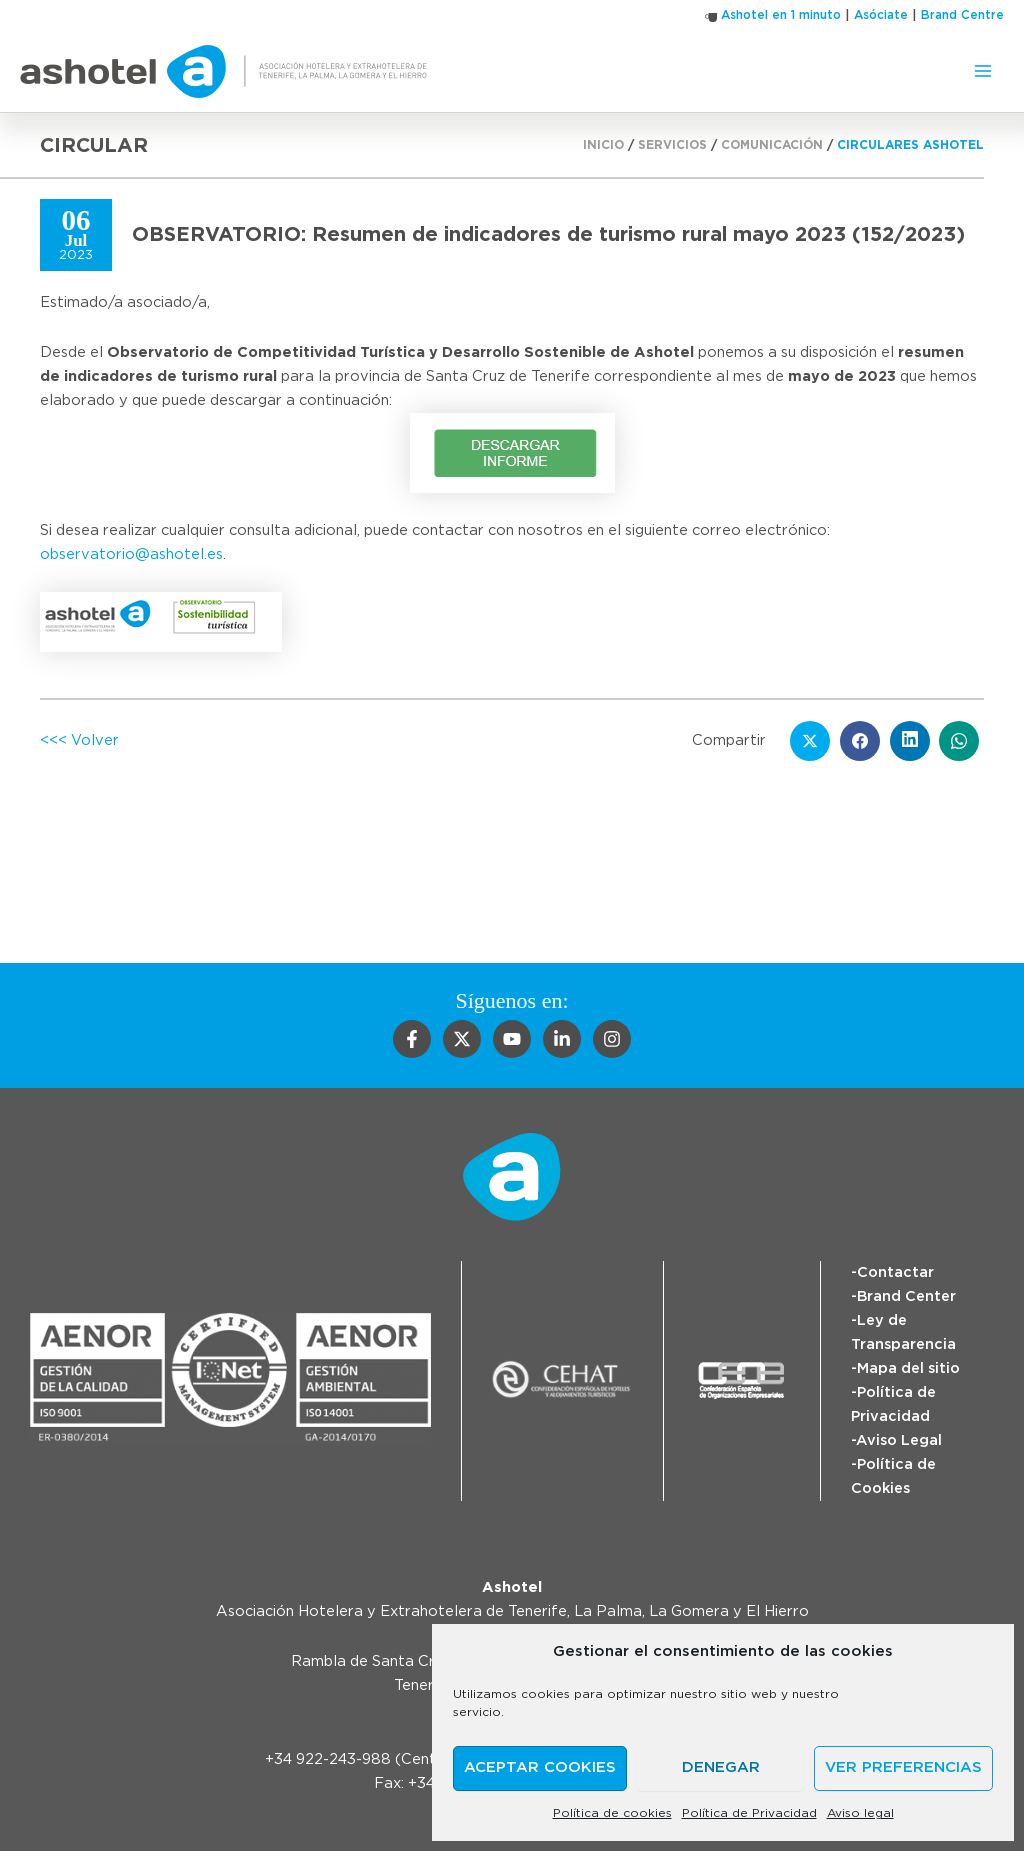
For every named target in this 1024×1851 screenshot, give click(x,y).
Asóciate (881, 15)
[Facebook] (412, 1039)
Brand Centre (962, 15)
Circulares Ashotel (910, 145)
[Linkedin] (562, 1039)
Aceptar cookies (540, 1767)
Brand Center (906, 1296)
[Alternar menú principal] (983, 71)
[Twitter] (462, 1039)
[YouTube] (512, 1039)
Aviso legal (860, 1813)
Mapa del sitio (908, 1368)
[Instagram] (612, 1039)
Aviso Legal (899, 1440)
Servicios (672, 145)
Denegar (721, 1767)
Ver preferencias (903, 1767)
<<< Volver (79, 740)
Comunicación (772, 145)
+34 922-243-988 (328, 1759)
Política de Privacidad (749, 1813)
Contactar (895, 1272)
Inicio (603, 145)
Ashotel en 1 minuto (781, 15)
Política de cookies (612, 1813)
